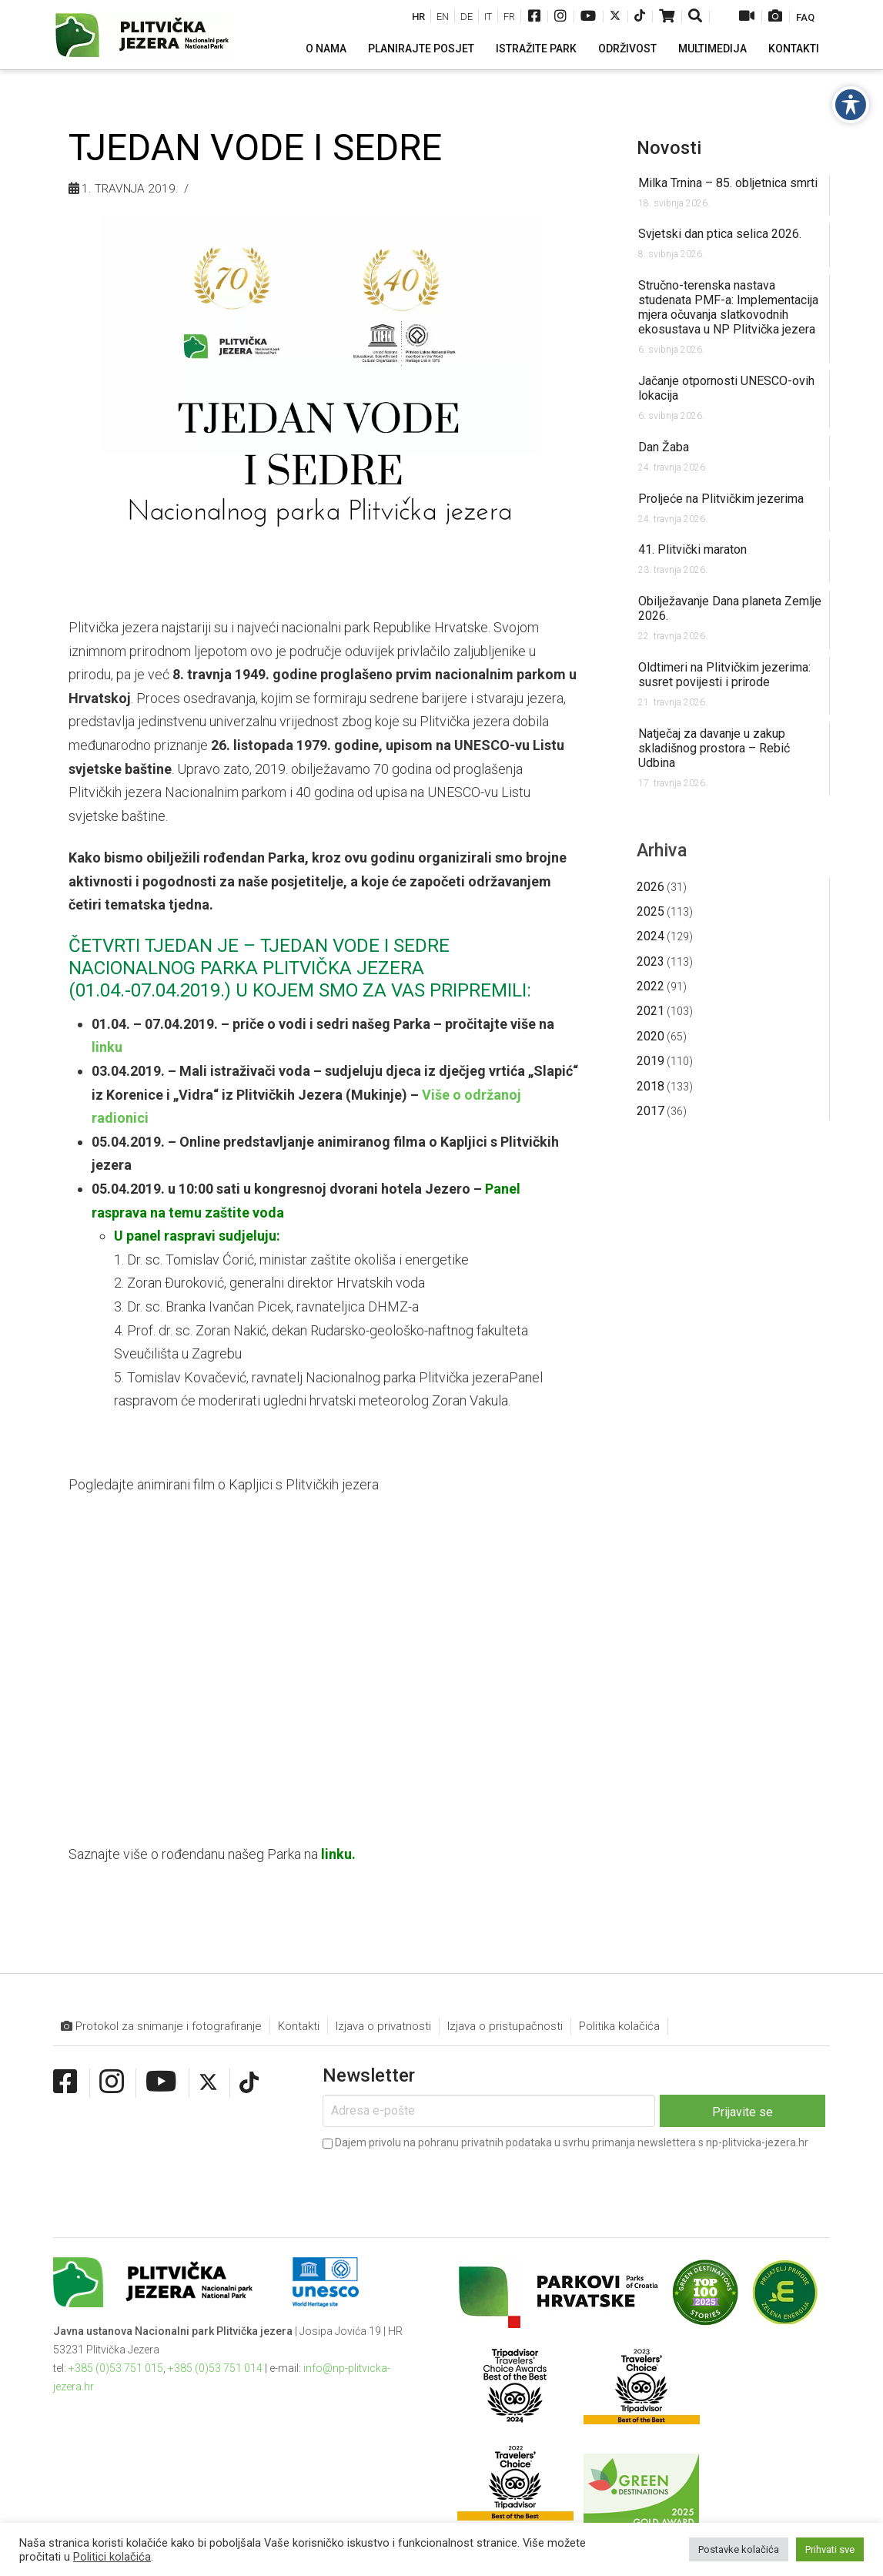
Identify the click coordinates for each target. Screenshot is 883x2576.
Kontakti (298, 2026)
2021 (650, 1010)
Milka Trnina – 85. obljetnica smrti (728, 183)
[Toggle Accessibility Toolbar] (850, 104)
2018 (650, 1086)
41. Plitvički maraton (692, 549)
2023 (650, 961)
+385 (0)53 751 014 (215, 2368)
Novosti (669, 148)
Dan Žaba (663, 447)
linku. (338, 1854)
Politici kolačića (112, 2557)
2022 (650, 986)
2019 (650, 1061)
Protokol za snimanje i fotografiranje (161, 2026)
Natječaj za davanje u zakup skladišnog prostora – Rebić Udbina (714, 748)
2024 (650, 936)
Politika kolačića (619, 2026)
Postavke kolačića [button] (738, 2549)
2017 (650, 1111)
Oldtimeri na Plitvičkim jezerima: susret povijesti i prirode (724, 674)
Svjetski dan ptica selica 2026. (719, 233)
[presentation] (440, 2183)
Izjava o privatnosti (383, 2026)
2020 (650, 1036)
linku (107, 1047)
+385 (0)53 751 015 (116, 2368)
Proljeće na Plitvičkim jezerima (721, 498)
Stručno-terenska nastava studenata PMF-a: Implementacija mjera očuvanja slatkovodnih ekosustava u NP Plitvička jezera (728, 307)
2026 (650, 886)
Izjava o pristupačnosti (505, 2026)
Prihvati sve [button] (830, 2549)
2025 (650, 911)
